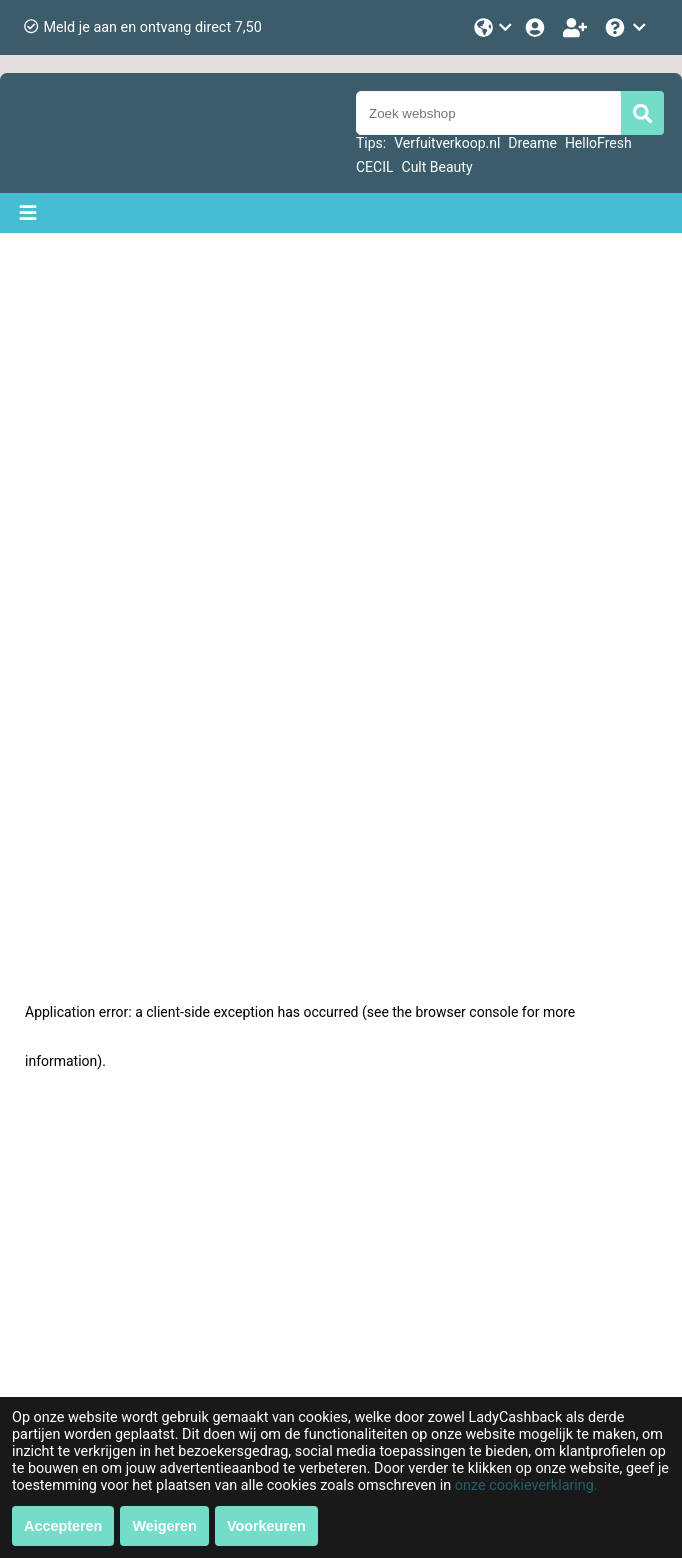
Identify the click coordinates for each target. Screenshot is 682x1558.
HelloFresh (598, 143)
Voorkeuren (266, 1526)
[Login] (537, 27)
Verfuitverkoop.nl (447, 143)
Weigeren (164, 1526)
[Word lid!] (577, 27)
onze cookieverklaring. (526, 1485)
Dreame (532, 143)
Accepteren (63, 1526)
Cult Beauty (437, 167)
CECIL (375, 167)
